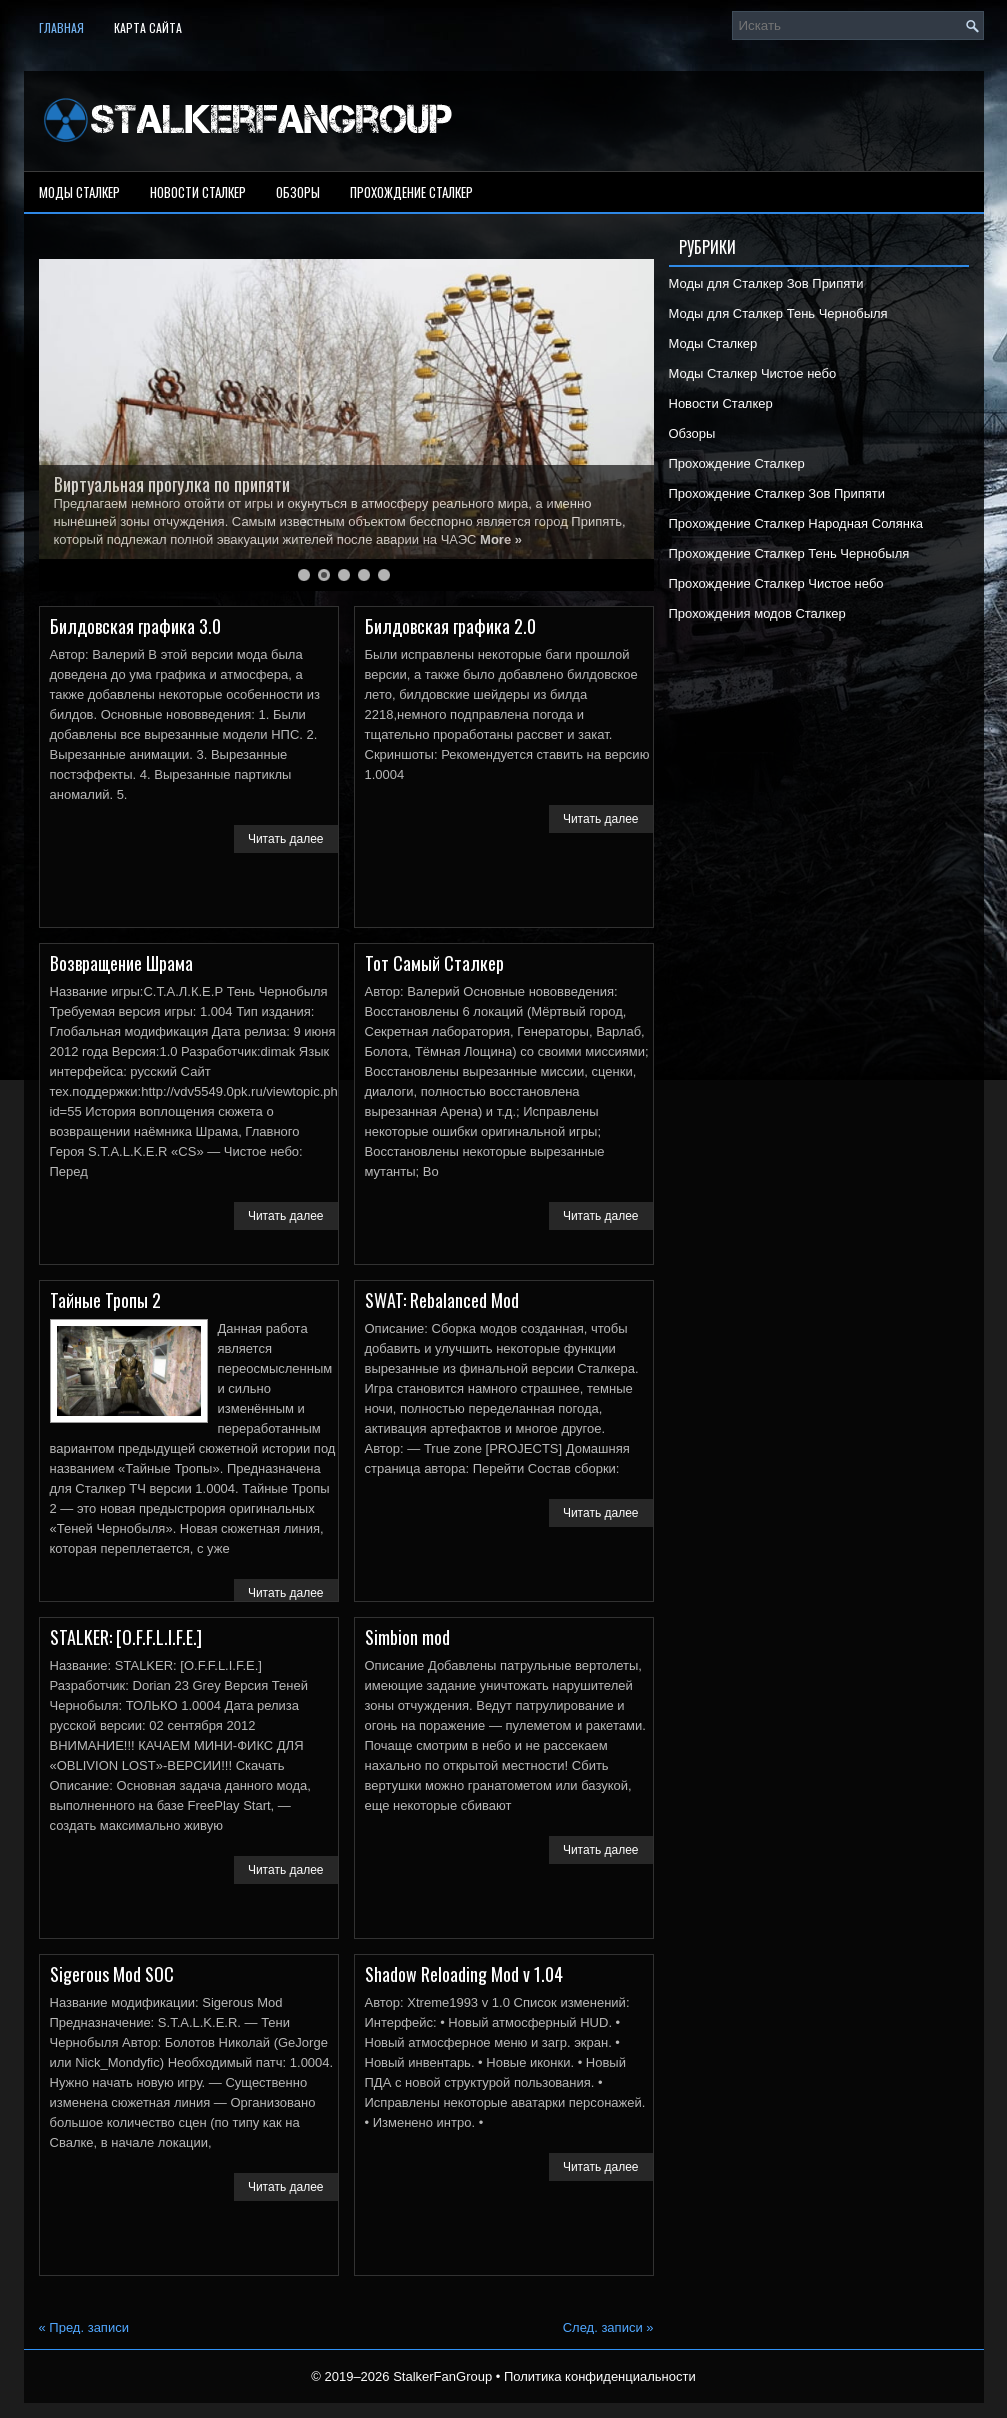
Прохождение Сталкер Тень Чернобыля (789, 553)
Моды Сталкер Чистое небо (753, 373)
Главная (61, 27)
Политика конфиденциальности (600, 2376)
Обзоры (298, 192)
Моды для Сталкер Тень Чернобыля (778, 313)
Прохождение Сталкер (411, 192)
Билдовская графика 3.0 (135, 626)
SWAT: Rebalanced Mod (442, 1300)
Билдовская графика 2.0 (450, 626)
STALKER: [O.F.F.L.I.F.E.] (126, 1637)
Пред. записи (84, 2327)
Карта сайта (148, 27)
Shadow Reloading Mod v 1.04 (464, 1974)
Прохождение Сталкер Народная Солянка (796, 523)
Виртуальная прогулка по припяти (172, 484)
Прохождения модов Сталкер (757, 613)
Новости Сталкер (198, 192)
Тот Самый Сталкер (434, 963)
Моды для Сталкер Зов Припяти (766, 283)
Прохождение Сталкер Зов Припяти (777, 493)
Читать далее (286, 839)
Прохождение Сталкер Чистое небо (776, 583)
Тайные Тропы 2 (105, 1300)
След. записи (608, 2327)
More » (501, 539)
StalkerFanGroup (442, 2376)
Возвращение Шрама (121, 963)
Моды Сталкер (79, 192)
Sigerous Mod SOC (112, 1974)
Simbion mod (407, 1637)
